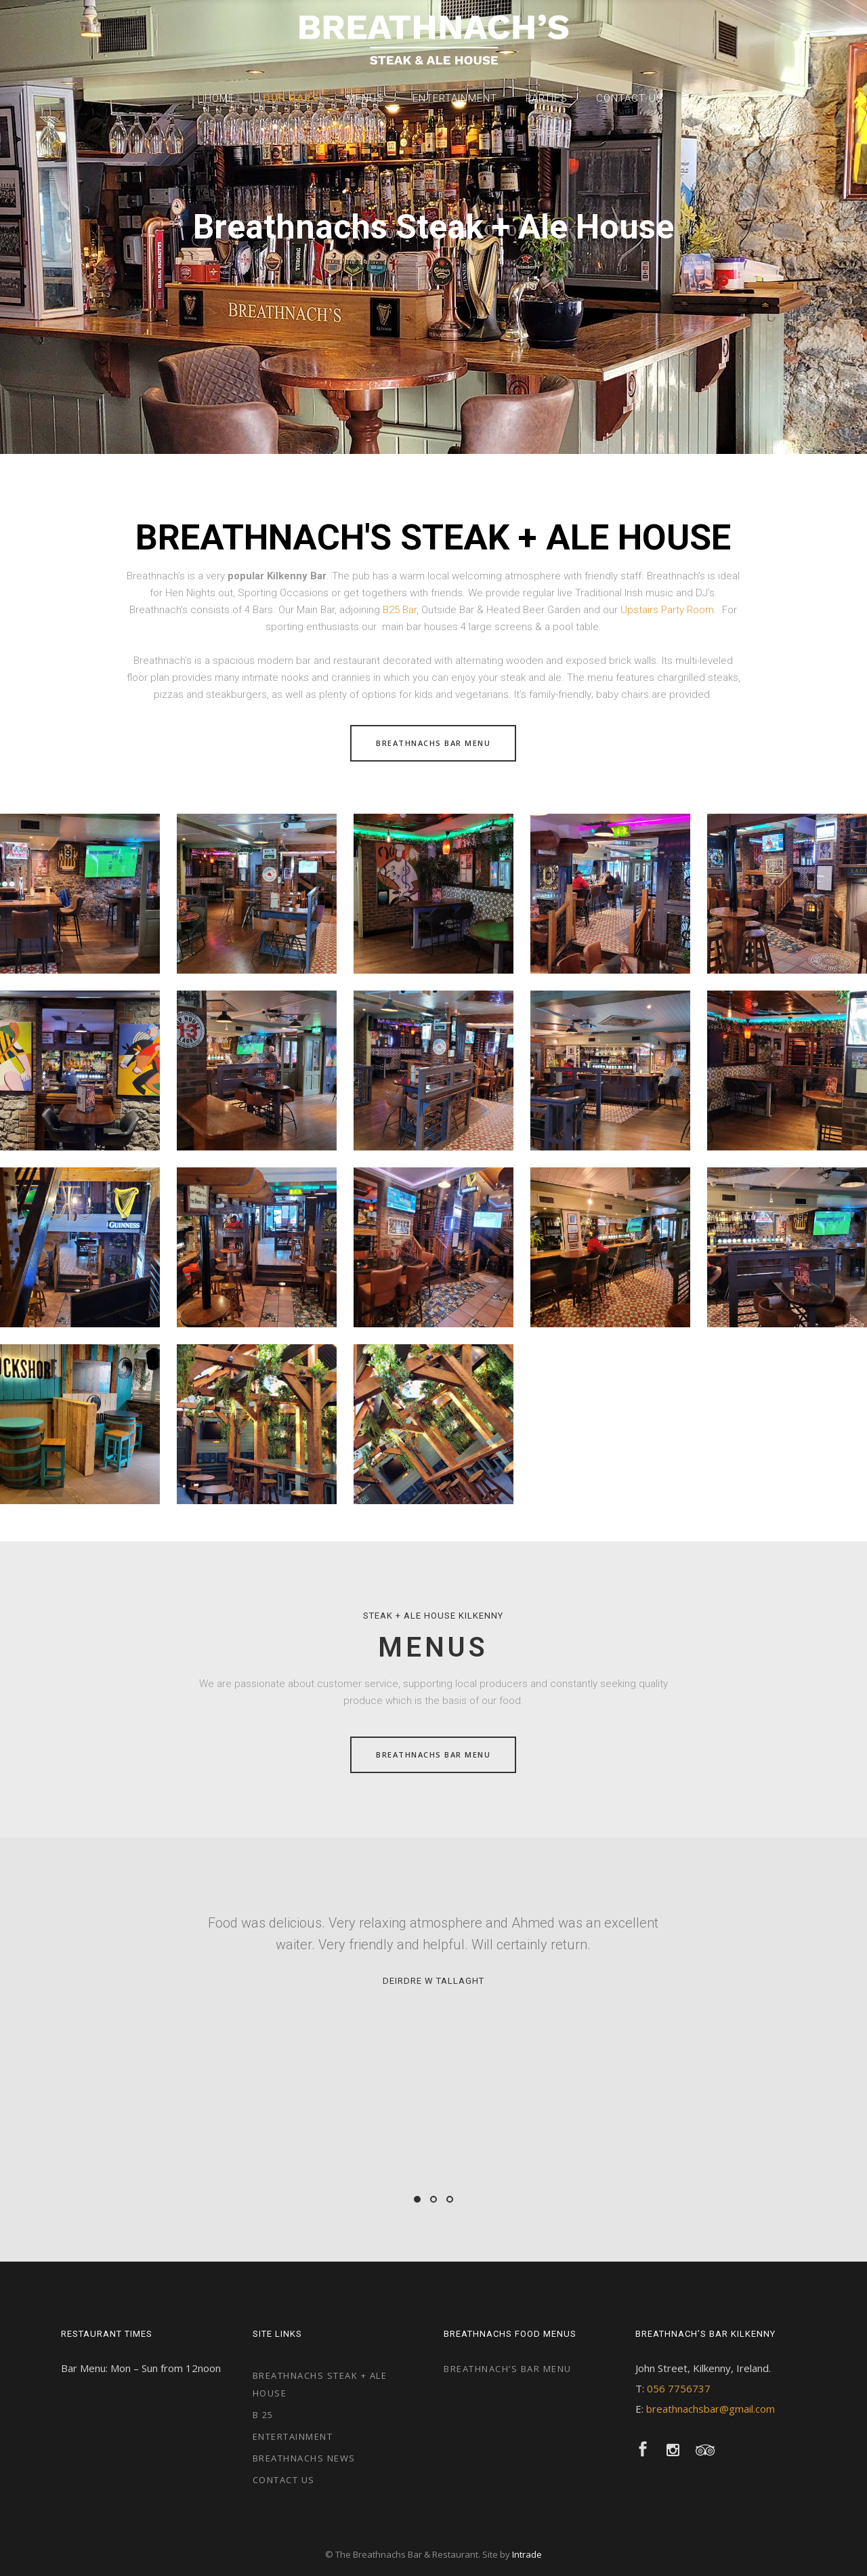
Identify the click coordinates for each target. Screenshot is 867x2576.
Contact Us (284, 2480)
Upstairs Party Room (667, 610)
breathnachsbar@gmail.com (710, 2408)
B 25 (263, 2415)
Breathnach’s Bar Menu (508, 2369)
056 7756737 (679, 2388)
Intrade (527, 2554)
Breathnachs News (304, 2458)
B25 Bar (400, 610)
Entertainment (293, 2436)
